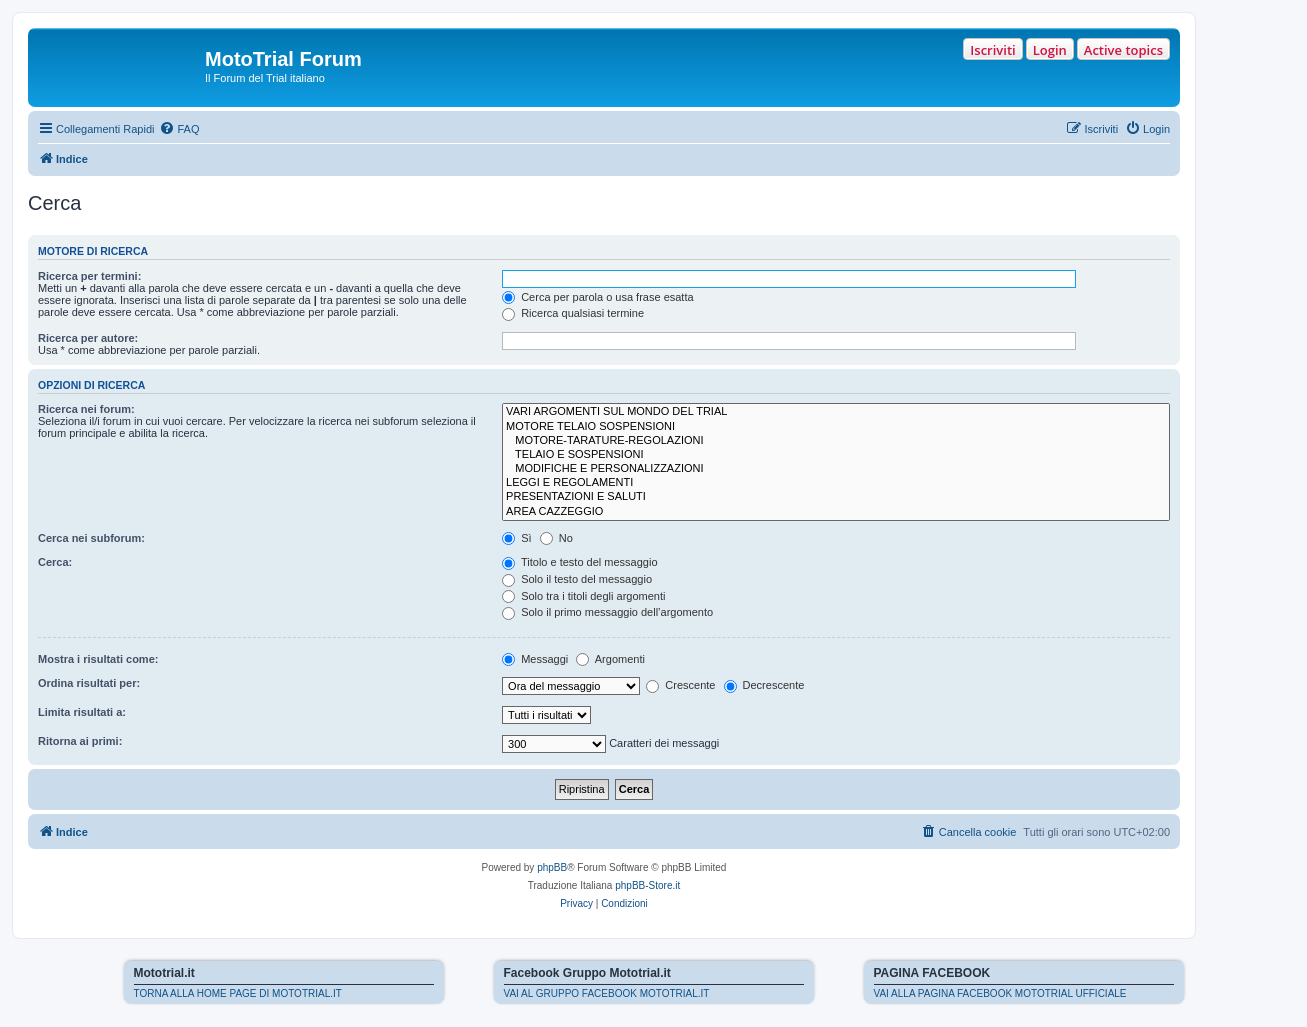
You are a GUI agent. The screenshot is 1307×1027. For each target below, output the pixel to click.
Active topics (1123, 50)
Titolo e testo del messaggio (579, 562)
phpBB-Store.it (647, 885)
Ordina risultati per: (89, 683)
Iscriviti (992, 50)
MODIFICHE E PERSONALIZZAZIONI (836, 469)
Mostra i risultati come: (98, 659)
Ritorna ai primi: (80, 741)
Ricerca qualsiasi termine (573, 313)
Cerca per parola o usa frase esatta (597, 297)
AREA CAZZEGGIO (836, 512)
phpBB (552, 867)
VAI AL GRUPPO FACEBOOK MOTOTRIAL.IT (607, 993)
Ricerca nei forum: (86, 409)
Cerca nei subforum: (91, 538)
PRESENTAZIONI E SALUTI (836, 497)
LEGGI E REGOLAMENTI (836, 483)
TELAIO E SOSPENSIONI (836, 455)
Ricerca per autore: (88, 338)
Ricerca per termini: (89, 276)
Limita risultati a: (82, 712)
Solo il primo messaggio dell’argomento (607, 612)
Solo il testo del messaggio (577, 579)
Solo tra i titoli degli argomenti (583, 596)
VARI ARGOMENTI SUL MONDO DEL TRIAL (836, 412)
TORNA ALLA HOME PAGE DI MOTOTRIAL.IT (238, 993)
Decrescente (764, 685)
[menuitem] (179, 129)
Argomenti (610, 659)
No (556, 538)
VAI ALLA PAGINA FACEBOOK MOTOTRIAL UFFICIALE (1000, 993)
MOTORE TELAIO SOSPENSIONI (836, 427)
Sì (516, 538)
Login (1050, 50)
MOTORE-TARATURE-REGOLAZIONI (836, 441)
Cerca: (55, 562)
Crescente (680, 685)
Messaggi (535, 659)
